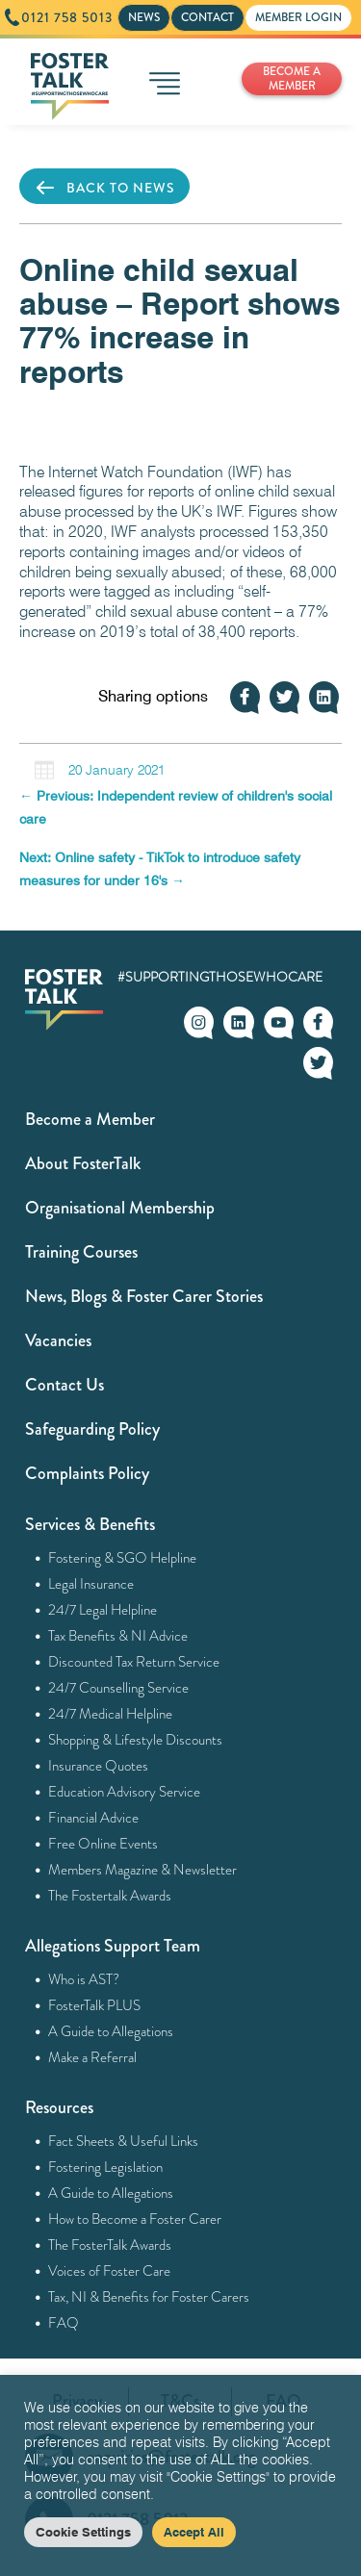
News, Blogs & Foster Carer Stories (144, 1296)
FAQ (64, 2323)
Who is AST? (84, 1979)
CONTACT (207, 17)
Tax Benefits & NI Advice (118, 1635)
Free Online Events (103, 1843)
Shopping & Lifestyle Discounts (135, 1739)
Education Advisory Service (124, 1791)
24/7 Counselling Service (119, 1687)
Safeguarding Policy (92, 1428)
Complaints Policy (87, 1473)
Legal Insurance (91, 1583)
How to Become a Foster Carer (135, 2219)
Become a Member (90, 1119)
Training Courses (81, 1251)
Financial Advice (94, 1817)
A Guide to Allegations (111, 2031)
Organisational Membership (120, 1207)
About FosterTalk (83, 1163)
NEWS (144, 17)
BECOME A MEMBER (292, 78)
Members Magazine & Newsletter (143, 1869)
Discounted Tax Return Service (134, 1661)
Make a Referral (93, 2057)
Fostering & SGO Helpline (122, 1558)
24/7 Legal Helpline (103, 1609)
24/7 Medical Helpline (110, 1713)
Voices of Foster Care (109, 2271)
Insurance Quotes (98, 1765)
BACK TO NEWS (104, 187)
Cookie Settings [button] (83, 2531)
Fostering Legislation (106, 2167)
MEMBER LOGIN (298, 17)
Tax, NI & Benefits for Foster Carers (149, 2297)
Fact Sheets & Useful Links (123, 2141)
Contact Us (64, 1384)
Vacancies (58, 1340)
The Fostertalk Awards (110, 1895)
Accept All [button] (194, 2531)
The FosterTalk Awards (110, 2245)
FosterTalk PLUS (95, 2005)
